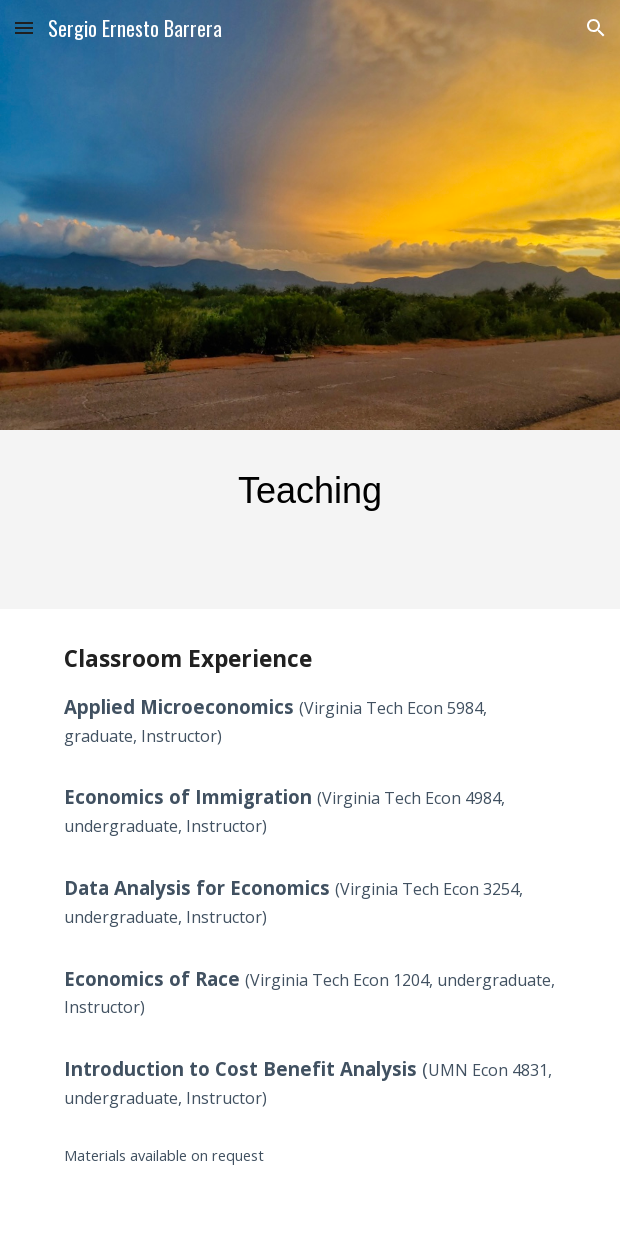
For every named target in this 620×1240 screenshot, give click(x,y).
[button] (24, 27)
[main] (309, 491)
